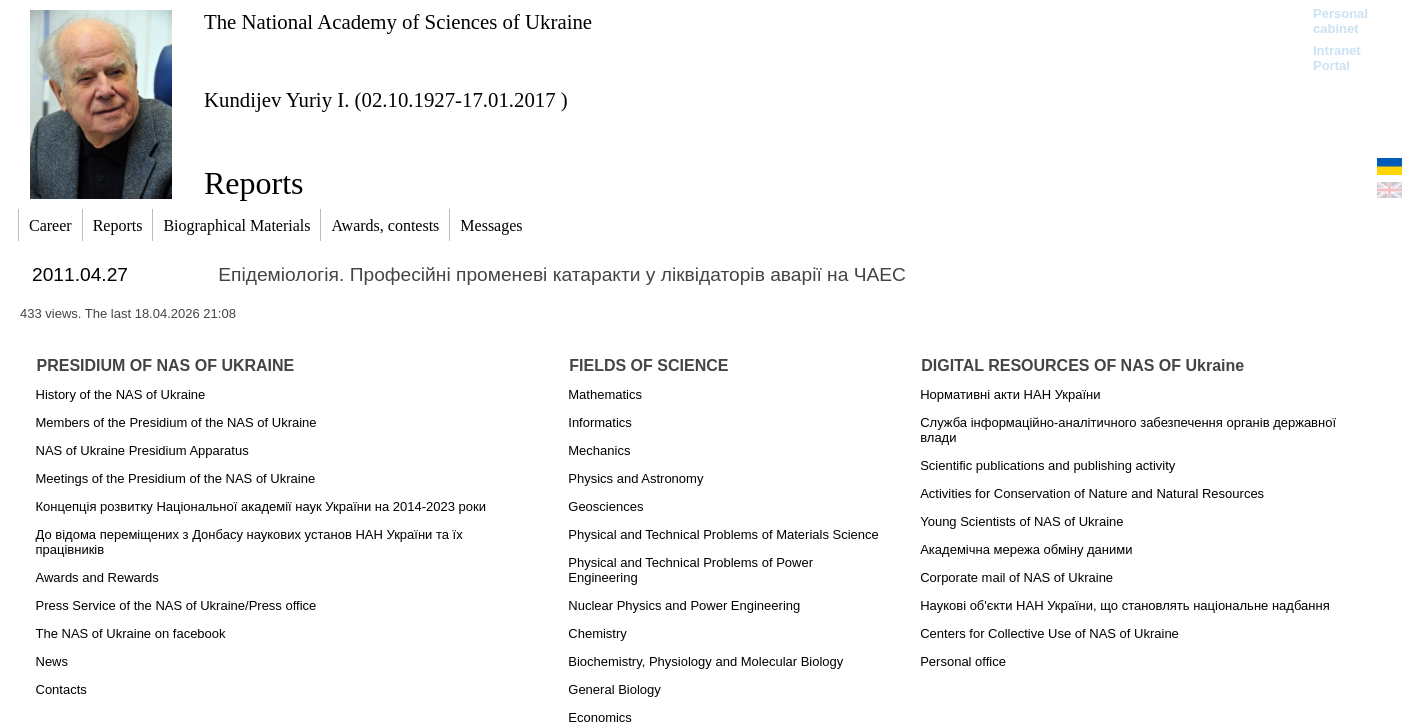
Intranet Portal (1337, 58)
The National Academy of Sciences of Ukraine (398, 21)
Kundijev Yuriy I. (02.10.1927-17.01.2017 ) (386, 99)
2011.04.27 (80, 274)
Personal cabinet (1340, 21)
